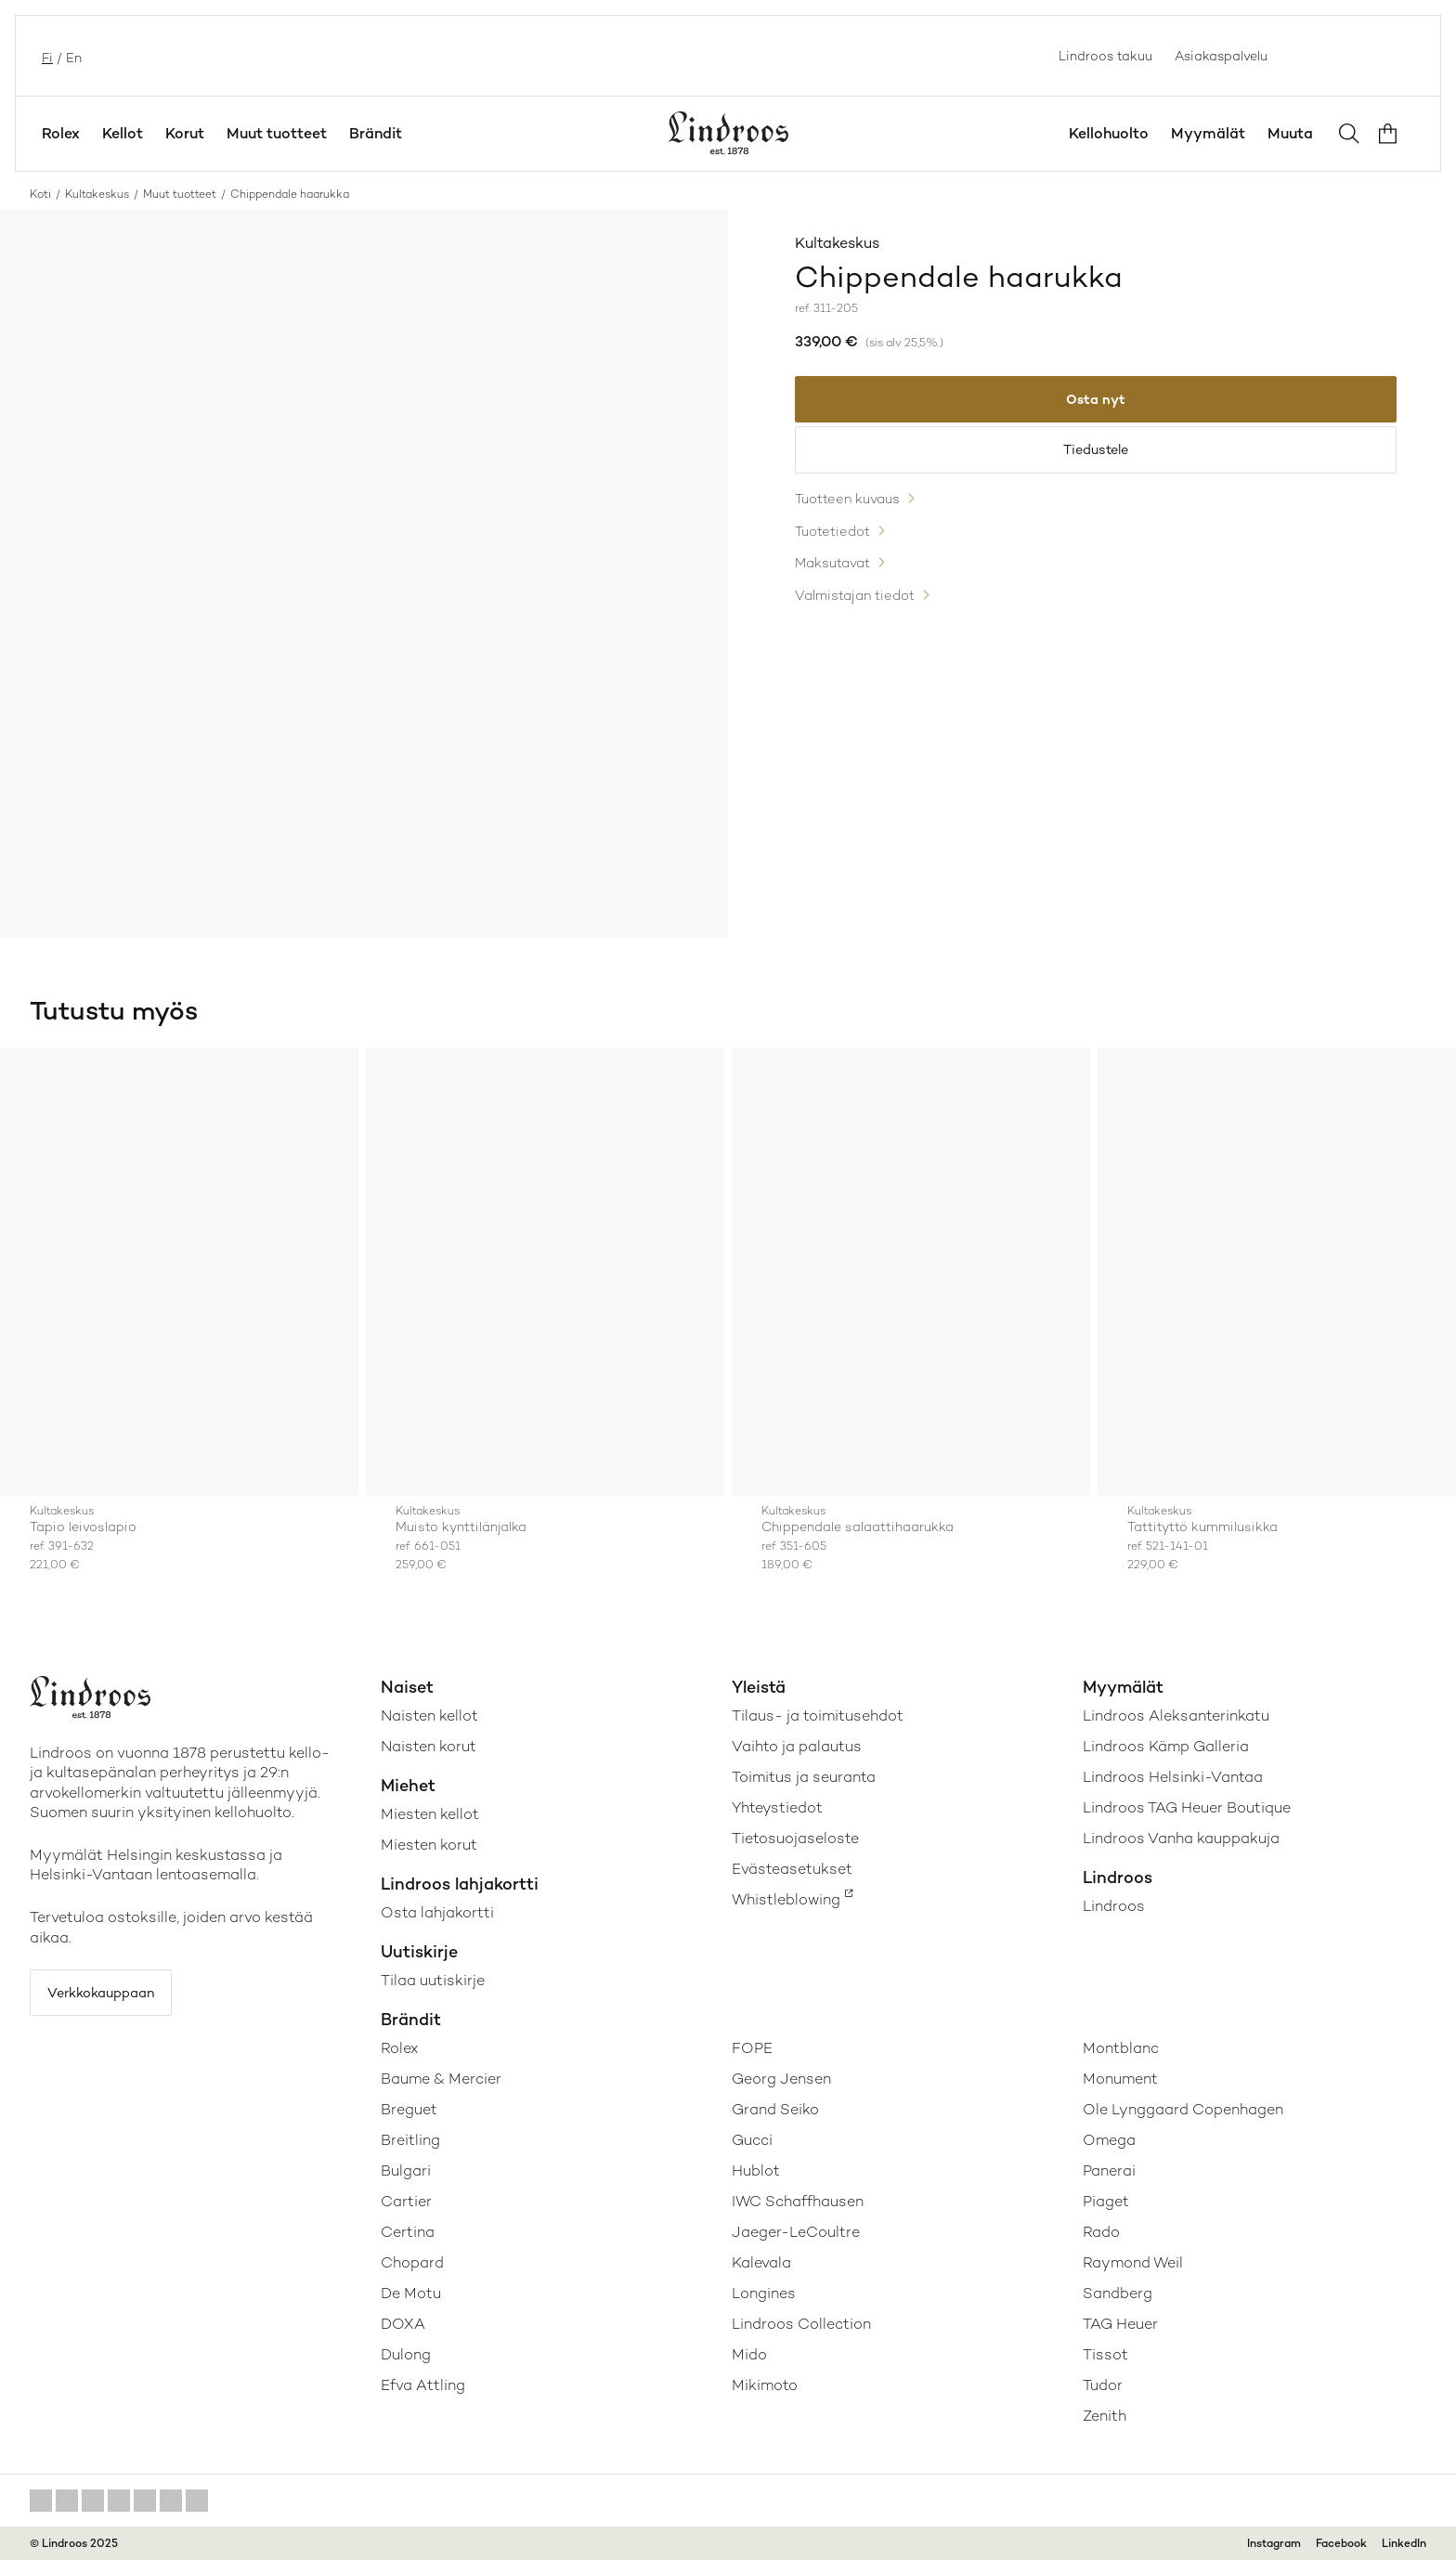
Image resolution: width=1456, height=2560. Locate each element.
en (72, 55)
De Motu (411, 2293)
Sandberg (1117, 2293)
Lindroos (1114, 1906)
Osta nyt (1096, 402)
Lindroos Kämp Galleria (1166, 1746)
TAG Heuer (1120, 2323)
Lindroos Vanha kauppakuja (1181, 1838)
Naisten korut (428, 1746)
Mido (749, 2354)
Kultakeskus (97, 194)
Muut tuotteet (277, 133)
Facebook (1341, 2543)
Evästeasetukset (792, 1868)
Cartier (406, 2201)
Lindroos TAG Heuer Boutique (1187, 1807)
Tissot (1105, 2354)
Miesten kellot (430, 1814)
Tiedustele (1096, 460)
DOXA (403, 2323)
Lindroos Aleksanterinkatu (1176, 1715)
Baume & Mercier (441, 2078)
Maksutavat (837, 583)
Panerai (1109, 2170)
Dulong (406, 2354)
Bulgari (406, 2170)
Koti (40, 194)
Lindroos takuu (1105, 55)
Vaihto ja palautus (797, 1746)
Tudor (1103, 2385)
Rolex (61, 133)
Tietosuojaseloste (795, 1838)
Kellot (122, 133)
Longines (764, 2293)
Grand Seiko (775, 2109)
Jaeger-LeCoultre (796, 2232)
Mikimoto (765, 2385)
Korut (184, 133)
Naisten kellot (429, 1715)
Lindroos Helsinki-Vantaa (1173, 1777)
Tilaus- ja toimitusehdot (818, 1715)
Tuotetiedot (837, 550)
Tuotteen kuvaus (854, 516)
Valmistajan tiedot (861, 617)
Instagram (1274, 2543)
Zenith (1104, 2415)
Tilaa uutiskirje (433, 1980)
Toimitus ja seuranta (804, 1777)
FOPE (752, 2048)
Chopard (412, 2262)
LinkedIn (1404, 2543)
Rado (1101, 2232)
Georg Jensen (781, 2078)
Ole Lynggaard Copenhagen (1183, 2109)
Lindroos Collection (801, 2323)
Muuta (1290, 133)
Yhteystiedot (777, 1807)
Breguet (409, 2109)
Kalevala (761, 2262)
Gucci (752, 2140)
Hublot (756, 2170)
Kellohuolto (1109, 133)
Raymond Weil (1133, 2262)
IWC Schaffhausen (798, 2201)
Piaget (1106, 2201)
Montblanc (1121, 2048)
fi (45, 55)
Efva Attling (423, 2385)
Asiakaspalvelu (1221, 55)
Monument (1120, 2078)
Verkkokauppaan (113, 1996)
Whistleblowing (786, 1899)
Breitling (410, 2140)
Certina (408, 2232)
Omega (1109, 2140)
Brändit (375, 133)
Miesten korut (429, 1844)
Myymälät (1208, 133)
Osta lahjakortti (437, 1912)
